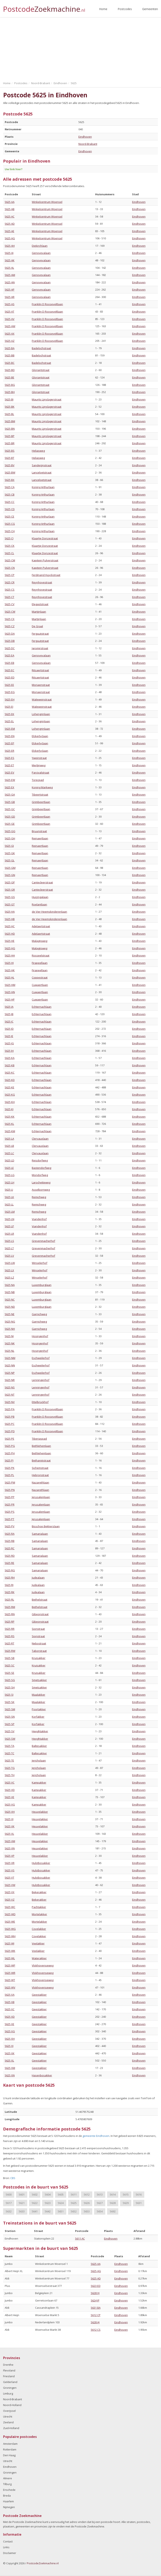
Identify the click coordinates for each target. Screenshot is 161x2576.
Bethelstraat (39, 1599)
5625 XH (10, 2039)
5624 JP (95, 2300)
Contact (8, 2541)
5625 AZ (9, 341)
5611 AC (80, 2238)
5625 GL (9, 860)
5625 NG (10, 1321)
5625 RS (9, 1636)
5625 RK (9, 1592)
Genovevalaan (41, 253)
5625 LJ (9, 1189)
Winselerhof (39, 1263)
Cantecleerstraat (42, 882)
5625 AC (9, 216)
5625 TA (9, 1746)
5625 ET (9, 765)
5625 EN (9, 736)
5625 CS (9, 589)
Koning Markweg (42, 787)
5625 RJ (9, 1585)
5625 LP (9, 1226)
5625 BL (9, 414)
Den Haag (9, 2455)
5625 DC (10, 648)
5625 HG (10, 948)
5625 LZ (9, 1277)
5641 (35, 2211)
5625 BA (9, 348)
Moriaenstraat (41, 685)
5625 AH (10, 246)
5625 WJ (9, 1943)
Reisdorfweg (40, 1160)
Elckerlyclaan (40, 736)
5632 (9, 2211)
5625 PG (10, 1446)
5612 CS (96, 2330)
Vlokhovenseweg (42, 1965)
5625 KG (10, 1094)
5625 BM (10, 421)
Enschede (9, 2490)
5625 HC (10, 926)
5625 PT (9, 1519)
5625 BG (10, 385)
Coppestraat (39, 977)
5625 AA (9, 202)
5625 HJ (9, 963)
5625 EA (9, 655)
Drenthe (8, 2365)
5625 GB (10, 802)
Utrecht (7, 2416)
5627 (100, 2203)
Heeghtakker (40, 1731)
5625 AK (9, 260)
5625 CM (10, 560)
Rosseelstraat (40, 955)
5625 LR (9, 1234)
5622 (35, 2203)
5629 (126, 2203)
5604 (48, 2194)
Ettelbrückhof (40, 1402)
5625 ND (10, 1307)
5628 (113, 2203)
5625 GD (10, 816)
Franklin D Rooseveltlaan (47, 304)
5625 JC (9, 1021)
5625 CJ (9, 538)
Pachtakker (39, 1907)
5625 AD (10, 224)
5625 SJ (9, 1694)
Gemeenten (150, 9)
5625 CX (9, 619)
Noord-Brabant (87, 144)
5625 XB (9, 2002)
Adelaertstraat (41, 926)
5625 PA (9, 1409)
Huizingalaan (40, 897)
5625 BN (10, 428)
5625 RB (9, 1541)
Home (103, 9)
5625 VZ (9, 1899)
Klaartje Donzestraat (45, 538)
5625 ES (9, 758)
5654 (100, 2211)
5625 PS (9, 1512)
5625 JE (9, 1036)
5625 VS (9, 1870)
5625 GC (10, 809)
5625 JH (9, 1051)
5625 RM (10, 1607)
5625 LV (9, 1256)
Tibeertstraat (40, 794)
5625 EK (9, 714)
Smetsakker (39, 1680)
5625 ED (9, 677)
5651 (61, 2211)
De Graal (37, 626)
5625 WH (10, 1936)
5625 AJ (9, 253)
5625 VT (9, 1877)
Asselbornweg (41, 1189)
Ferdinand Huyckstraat (46, 575)
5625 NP (10, 1373)
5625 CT (9, 597)
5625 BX (9, 480)
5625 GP (10, 882)
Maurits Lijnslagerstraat (46, 399)
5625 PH (10, 1453)
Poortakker (39, 1709)
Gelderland (10, 2382)
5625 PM (10, 1482)
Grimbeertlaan (41, 802)
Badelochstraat (41, 348)
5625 (74, 2203)
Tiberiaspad (39, 1438)
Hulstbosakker (41, 1863)
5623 (48, 2203)
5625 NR (10, 1380)
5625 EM (10, 729)
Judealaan (38, 1577)
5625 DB (10, 641)
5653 (87, 2211)
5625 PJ (9, 1460)
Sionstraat (38, 1629)
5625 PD (10, 1431)
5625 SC (9, 1665)
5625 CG (10, 524)
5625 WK (10, 1951)
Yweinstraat (39, 758)
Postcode (44, 7)
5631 (139, 2203)
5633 (22, 2211)
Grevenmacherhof (43, 1241)
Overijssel (9, 2411)
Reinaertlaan (40, 838)
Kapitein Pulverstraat (45, 560)
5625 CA (9, 487)
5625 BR (9, 443)
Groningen (10, 2388)
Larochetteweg (41, 1182)
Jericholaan (39, 1760)
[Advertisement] (80, 48)
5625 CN (10, 568)
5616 (139, 2194)
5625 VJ (9, 1819)
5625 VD (10, 1790)
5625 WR (10, 1973)
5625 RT (9, 1643)
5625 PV (9, 1526)
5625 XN (10, 2075)
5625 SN (10, 1716)
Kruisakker (38, 1658)
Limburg (8, 2393)
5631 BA (96, 2308)
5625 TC (9, 1753)
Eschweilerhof (41, 1358)
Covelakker (39, 1929)
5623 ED (96, 2286)
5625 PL (9, 1475)
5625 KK (9, 1116)
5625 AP (9, 289)
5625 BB (9, 355)
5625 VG (10, 1804)
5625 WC (10, 1907)
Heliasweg (38, 451)
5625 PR (9, 1504)
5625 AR (9, 297)
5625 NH (10, 1329)
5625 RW (10, 1651)
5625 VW (10, 1885)
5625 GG (10, 831)
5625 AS (9, 304)
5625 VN (10, 1848)
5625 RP (9, 1621)
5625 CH (10, 531)
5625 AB (9, 209)
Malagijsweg (39, 941)
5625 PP (9, 1497)
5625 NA (10, 1285)
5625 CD (10, 509)
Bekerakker (39, 1892)
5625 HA (10, 911)
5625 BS (9, 451)
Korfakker (38, 1716)
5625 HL (9, 977)
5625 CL (9, 553)
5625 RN (10, 1614)
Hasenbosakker (42, 2075)
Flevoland (9, 2370)
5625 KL (9, 1124)
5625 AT (9, 311)
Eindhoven (85, 136)
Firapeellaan (39, 963)
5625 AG (10, 238)
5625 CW (10, 611)
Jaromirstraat (40, 648)
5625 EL (9, 721)
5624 (61, 2203)
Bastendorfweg (41, 1168)
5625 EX (9, 787)
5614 (113, 2194)
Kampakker (39, 1782)
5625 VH (10, 1812)
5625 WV (10, 1987)
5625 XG (10, 2031)
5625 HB (10, 919)
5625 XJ (9, 2046)
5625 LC (9, 1153)
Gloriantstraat (40, 370)
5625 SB (9, 1658)
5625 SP (9, 1724)
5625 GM (10, 868)
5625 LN (9, 1219)
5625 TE (9, 1760)
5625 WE (10, 1921)
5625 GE (10, 824)
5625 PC (9, 1424)
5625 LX (9, 1270)
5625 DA (10, 633)
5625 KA (9, 1058)
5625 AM (10, 275)
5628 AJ (95, 2322)
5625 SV (9, 1731)
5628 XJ (95, 2293)
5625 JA (9, 1007)
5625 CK (9, 546)
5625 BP (9, 436)
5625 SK (9, 1702)
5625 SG (10, 1680)
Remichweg (39, 1197)
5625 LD (9, 1160)
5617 (9, 2203)
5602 (35, 2194)
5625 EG (10, 692)
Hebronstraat (40, 1475)
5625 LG (9, 1175)
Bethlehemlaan (41, 1446)
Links (6, 2547)
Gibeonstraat (40, 1614)
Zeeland (8, 2422)
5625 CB (9, 494)
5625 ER (9, 751)
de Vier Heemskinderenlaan (49, 911)
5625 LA (9, 1138)
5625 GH (10, 838)
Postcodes (125, 9)
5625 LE (9, 1168)
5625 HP (10, 999)
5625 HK (10, 970)
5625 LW (10, 1263)
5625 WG (10, 1929)
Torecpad (38, 780)
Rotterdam (9, 2449)
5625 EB (9, 663)
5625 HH (10, 955)
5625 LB (9, 1146)
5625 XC (9, 2009)
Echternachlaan (41, 1007)
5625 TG (10, 1768)
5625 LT (9, 1248)
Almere (7, 2478)
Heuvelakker (40, 1812)
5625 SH (10, 1687)
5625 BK (9, 406)
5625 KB (9, 1065)
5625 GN (10, 875)
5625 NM (10, 1358)
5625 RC (9, 1548)
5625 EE (9, 685)
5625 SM (10, 1709)
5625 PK (9, 1468)
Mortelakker (39, 1914)
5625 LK (9, 1197)
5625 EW (10, 780)
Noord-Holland (12, 2405)
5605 (61, 2194)
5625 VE (9, 1797)
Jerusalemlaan (41, 1497)
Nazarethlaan (40, 1482)
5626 (87, 2203)
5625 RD (10, 1556)
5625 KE (9, 1087)
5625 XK (9, 2053)
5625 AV (9, 319)
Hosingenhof (40, 1336)
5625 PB (9, 1416)
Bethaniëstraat (41, 1460)
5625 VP (9, 1856)
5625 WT (10, 1980)
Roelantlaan (39, 904)
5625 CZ (9, 626)
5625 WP (10, 1965)
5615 (126, 2194)
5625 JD (9, 1029)
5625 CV (9, 604)
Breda (7, 2495)
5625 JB (9, 1014)
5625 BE (9, 377)
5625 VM (10, 1841)
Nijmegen (9, 2507)
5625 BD (10, 370)
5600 (9, 2194)
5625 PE (9, 1438)
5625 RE (9, 1563)
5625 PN (10, 1490)
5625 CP (9, 575)
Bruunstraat (39, 831)
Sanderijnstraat (41, 465)
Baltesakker (39, 1746)
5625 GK (10, 853)
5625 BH (10, 392)
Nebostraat (39, 1643)
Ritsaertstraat (40, 670)
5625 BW (10, 472)
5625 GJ (9, 846)
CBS (12, 2178)
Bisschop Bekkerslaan (46, 1526)
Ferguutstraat (40, 633)
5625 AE (9, 231)
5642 (48, 2211)
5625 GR (10, 889)
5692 (113, 2211)
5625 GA (10, 794)
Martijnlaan (39, 611)
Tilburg (7, 2484)
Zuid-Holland (11, 2428)
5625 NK (10, 1343)
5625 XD (10, 2017)
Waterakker (39, 1958)
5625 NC (10, 1299)
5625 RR (9, 1629)
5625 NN (10, 1365)
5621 (22, 2203)
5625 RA (9, 1534)
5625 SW (10, 1739)
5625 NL (9, 1351)
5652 (74, 2211)
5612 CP (96, 2315)
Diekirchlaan (39, 246)
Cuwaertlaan (40, 985)
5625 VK (9, 1826)
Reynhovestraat (42, 582)
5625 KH (10, 1102)
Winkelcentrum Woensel (47, 202)
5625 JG (9, 1043)
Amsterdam (10, 2444)
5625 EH (9, 699)
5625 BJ (9, 399)
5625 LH (9, 1182)
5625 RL (9, 1599)
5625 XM (10, 2068)
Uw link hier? (13, 169)
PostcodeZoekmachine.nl (43, 2563)
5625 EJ (9, 707)
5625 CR (9, 582)
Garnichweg (39, 1314)
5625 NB (10, 1292)
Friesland (9, 2376)
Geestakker (39, 1995)
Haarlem (8, 2501)
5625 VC (9, 1782)
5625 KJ (9, 1109)
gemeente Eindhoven (96, 2136)
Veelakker (38, 1943)
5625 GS (10, 897)
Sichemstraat (40, 1468)
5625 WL (10, 1958)
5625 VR (9, 1863)
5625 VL (9, 1834)
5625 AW (10, 326)
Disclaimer (9, 2553)
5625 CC (9, 502)
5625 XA (9, 1995)
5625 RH (10, 1577)
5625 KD (10, 1080)
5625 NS (10, 1387)
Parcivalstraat (40, 772)
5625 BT (9, 458)
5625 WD (10, 1914)
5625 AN (10, 282)
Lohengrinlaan (41, 714)
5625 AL (9, 268)
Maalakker (38, 1694)
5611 (74, 2194)
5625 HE (9, 941)
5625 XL (9, 2060)
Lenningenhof (40, 1380)
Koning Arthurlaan (43, 487)
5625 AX (9, 333)
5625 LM (10, 1212)
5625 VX (9, 1892)
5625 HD (10, 933)
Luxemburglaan (41, 1285)
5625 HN (10, 992)
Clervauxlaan (40, 1138)
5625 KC (9, 1072)
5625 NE (9, 1314)
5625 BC (9, 363)
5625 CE (9, 516)
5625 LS (9, 1241)
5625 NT (9, 1394)
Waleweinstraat (42, 699)
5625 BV (9, 465)
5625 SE (9, 1673)
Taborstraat (39, 1651)
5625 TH (9, 1775)
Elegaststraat (40, 604)
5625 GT (10, 904)
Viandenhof (39, 1219)
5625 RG (10, 1570)
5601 (22, 2194)
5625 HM (10, 985)
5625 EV (9, 772)
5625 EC (9, 670)
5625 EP (9, 743)
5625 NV (10, 1402)
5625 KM (10, 1131)
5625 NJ (9, 1336)
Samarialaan (40, 1534)
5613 (100, 2194)
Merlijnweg (38, 765)
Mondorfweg (40, 1175)
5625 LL (9, 1204)
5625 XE (9, 2024)
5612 (87, 2194)
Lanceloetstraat (41, 472)
